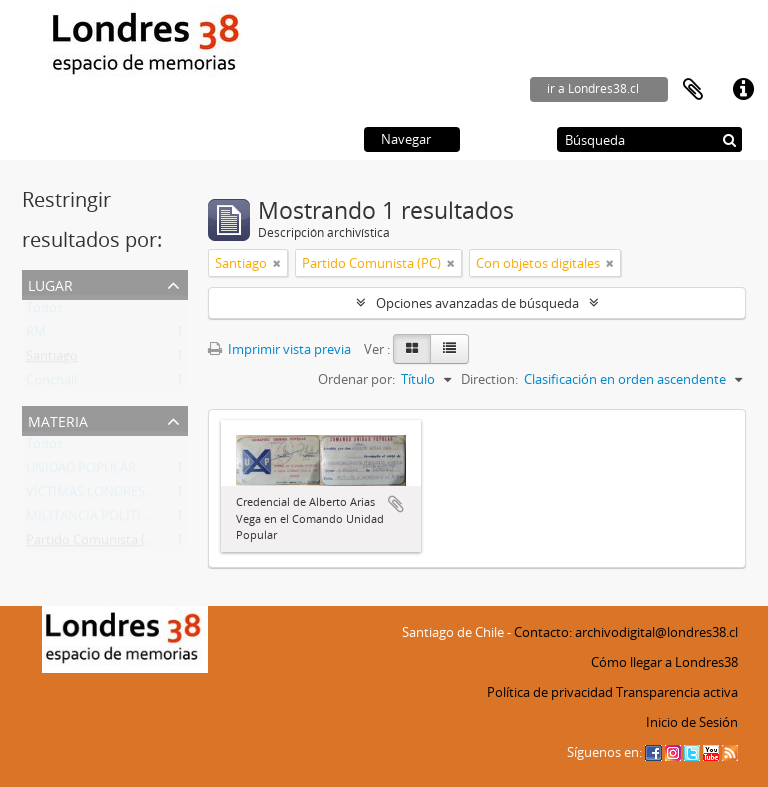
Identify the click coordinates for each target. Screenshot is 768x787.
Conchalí (51, 384)
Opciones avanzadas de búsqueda (477, 303)
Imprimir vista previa (279, 349)
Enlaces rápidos (743, 90)
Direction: (489, 379)
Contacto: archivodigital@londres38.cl (626, 632)
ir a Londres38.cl (593, 88)
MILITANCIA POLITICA (91, 520)
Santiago (52, 360)
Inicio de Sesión (692, 722)
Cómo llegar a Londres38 (664, 662)
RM (36, 336)
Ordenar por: (356, 379)
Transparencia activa (677, 692)
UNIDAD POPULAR (81, 472)
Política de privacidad (550, 692)
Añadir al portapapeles (396, 504)
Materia (58, 419)
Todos (44, 312)
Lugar (50, 283)
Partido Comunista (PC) (95, 544)
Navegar (406, 139)
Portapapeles (693, 90)
